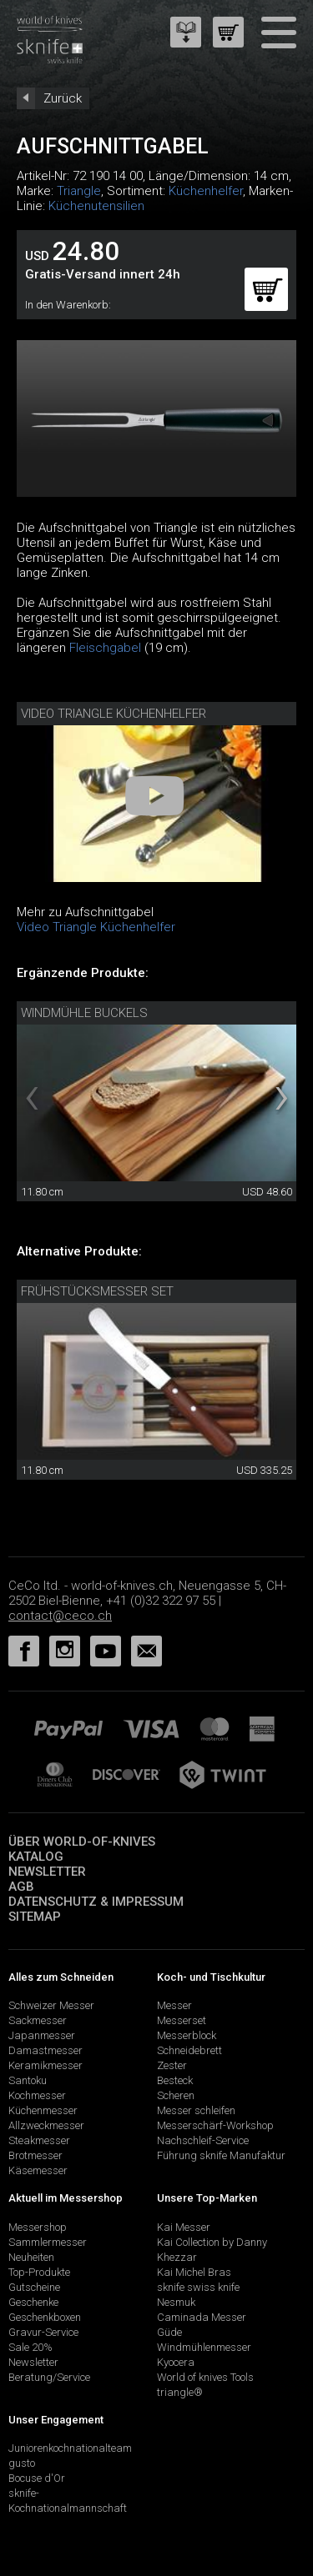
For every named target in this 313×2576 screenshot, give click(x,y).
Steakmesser (39, 2140)
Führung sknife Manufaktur (221, 2155)
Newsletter (47, 1871)
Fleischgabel (105, 647)
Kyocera (175, 2362)
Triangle (79, 190)
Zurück (62, 98)
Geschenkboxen (44, 2317)
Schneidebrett (189, 2050)
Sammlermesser (47, 2242)
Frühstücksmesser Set (97, 1291)
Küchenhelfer (206, 190)
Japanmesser (41, 2035)
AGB (21, 1886)
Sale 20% (30, 2347)
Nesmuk (176, 2302)
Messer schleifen (196, 2110)
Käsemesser (38, 2170)
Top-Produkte (39, 2272)
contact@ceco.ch (60, 1615)
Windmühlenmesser (204, 2347)
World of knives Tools (205, 2377)
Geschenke (33, 2302)
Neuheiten (31, 2257)
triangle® (180, 2392)
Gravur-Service (43, 2332)
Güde (169, 2332)
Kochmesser (37, 2095)
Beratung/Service (49, 2377)
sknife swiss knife (198, 2287)
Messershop (37, 2227)
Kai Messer (183, 2227)
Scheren (175, 2095)
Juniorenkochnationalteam (70, 2448)
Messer (174, 2005)
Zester (172, 2065)
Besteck (175, 2080)
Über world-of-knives (81, 1841)
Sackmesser (37, 2020)
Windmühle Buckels (84, 1012)
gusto (21, 2463)
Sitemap (34, 1916)
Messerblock (186, 2035)
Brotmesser (35, 2155)
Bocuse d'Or (36, 2478)
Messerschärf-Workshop (215, 2125)
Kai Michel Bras (194, 2272)
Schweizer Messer (51, 2005)
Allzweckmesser (46, 2125)
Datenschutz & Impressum (96, 1901)
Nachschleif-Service (203, 2140)
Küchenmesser (43, 2110)
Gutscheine (34, 2287)
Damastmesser (45, 2050)
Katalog (35, 1856)
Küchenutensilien (96, 205)
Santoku (27, 2080)
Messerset (181, 2020)
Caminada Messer (201, 2317)
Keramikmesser (45, 2065)
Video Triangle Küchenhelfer (113, 713)
